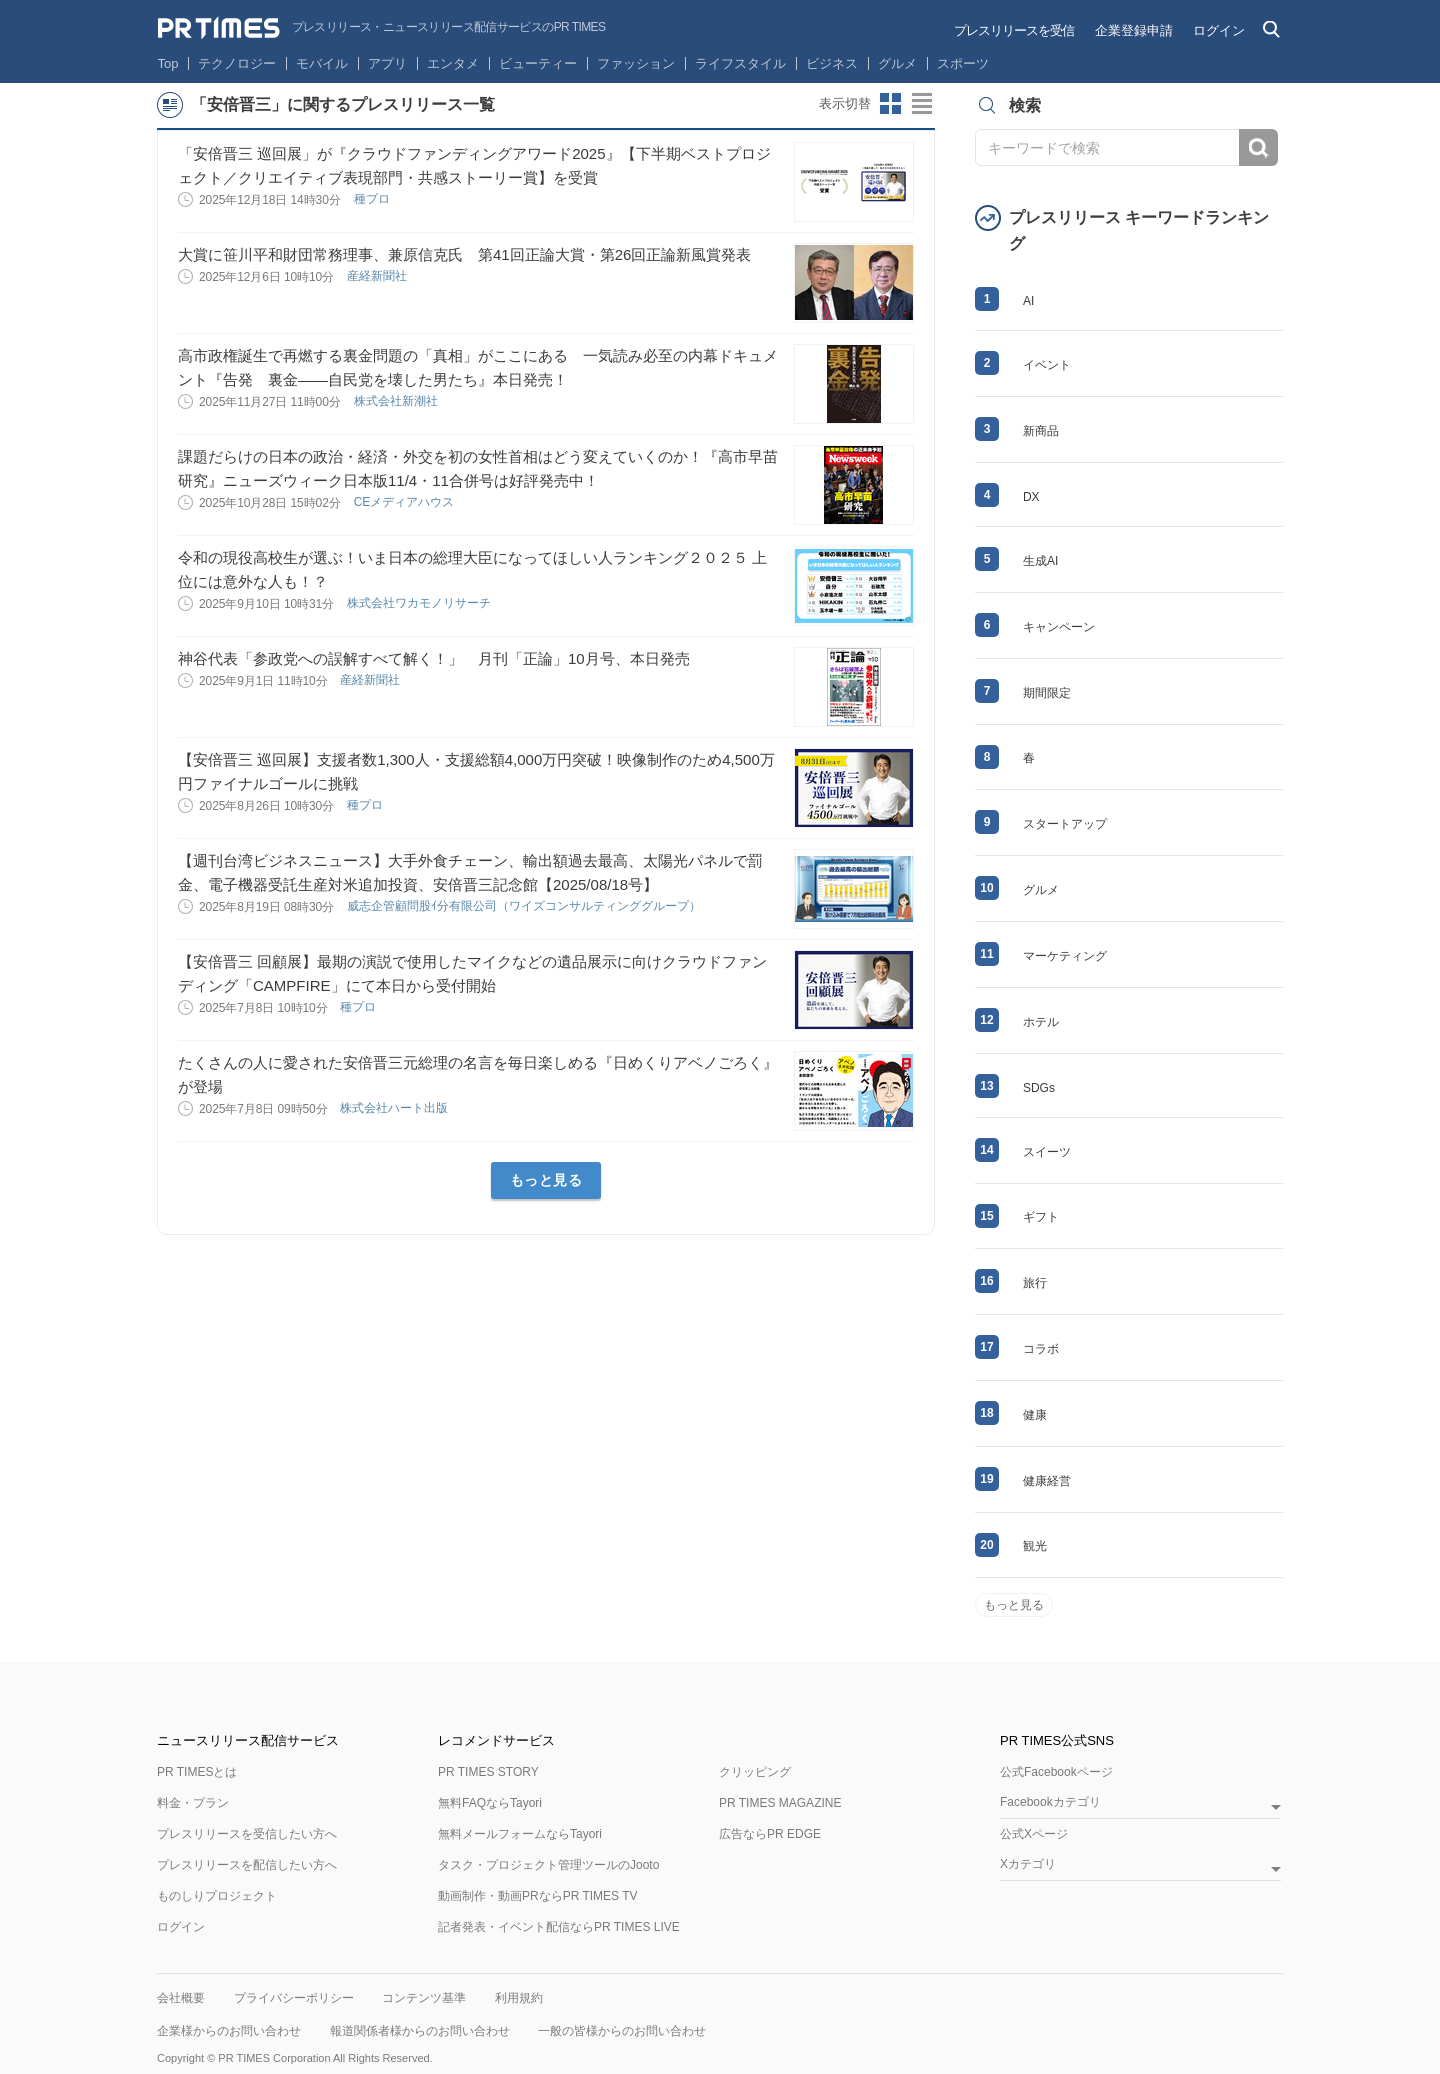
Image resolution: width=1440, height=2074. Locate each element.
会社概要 (181, 1998)
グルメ (897, 63)
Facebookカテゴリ (1050, 1802)
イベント (1047, 365)
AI (1028, 301)
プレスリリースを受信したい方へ (247, 1834)
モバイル (322, 63)
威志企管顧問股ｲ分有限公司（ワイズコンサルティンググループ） (525, 906)
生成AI (1040, 561)
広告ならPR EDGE (770, 1834)
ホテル (1041, 1022)
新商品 (1041, 431)
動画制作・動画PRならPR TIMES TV (538, 1896)
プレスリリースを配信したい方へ (247, 1865)
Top (168, 63)
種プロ (373, 199)
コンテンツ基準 (424, 1998)
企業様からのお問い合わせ (229, 2031)
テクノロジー (237, 63)
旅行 (1035, 1283)
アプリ (387, 63)
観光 (1035, 1546)
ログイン (1219, 30)
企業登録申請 (1134, 30)
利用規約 (519, 1998)
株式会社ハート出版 (395, 1108)
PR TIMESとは (197, 1772)
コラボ (1041, 1349)
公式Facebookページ (1056, 1772)
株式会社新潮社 (397, 401)
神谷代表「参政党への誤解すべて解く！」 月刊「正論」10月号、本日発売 (434, 658)
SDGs (1039, 1088)
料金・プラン (193, 1803)
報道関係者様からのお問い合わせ (420, 2031)
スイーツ (1047, 1152)
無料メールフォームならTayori (520, 1834)
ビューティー (538, 63)
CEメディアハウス (406, 502)
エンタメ (453, 63)
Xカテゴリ (1028, 1864)
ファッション (636, 63)
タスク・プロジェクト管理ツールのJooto (548, 1865)
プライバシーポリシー (294, 1998)
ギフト (1041, 1217)
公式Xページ (1034, 1834)
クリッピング (755, 1772)
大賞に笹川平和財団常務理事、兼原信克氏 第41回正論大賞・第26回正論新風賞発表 (464, 254)
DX (1031, 497)
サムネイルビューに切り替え (891, 104)
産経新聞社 (378, 276)
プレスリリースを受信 (1014, 30)
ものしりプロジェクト (217, 1896)
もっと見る (546, 1180)
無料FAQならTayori (490, 1803)
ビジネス (832, 63)
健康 (1035, 1415)
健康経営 (1047, 1481)
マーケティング (1065, 956)
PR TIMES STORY (488, 1772)
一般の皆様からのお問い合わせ (622, 2031)
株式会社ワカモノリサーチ (420, 603)
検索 (1258, 147)
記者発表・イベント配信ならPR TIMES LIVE (559, 1927)
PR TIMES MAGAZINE (780, 1803)
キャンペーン (1059, 627)
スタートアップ (1065, 824)
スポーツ (963, 63)
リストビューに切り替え (923, 104)
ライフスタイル (740, 63)
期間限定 (1047, 693)
